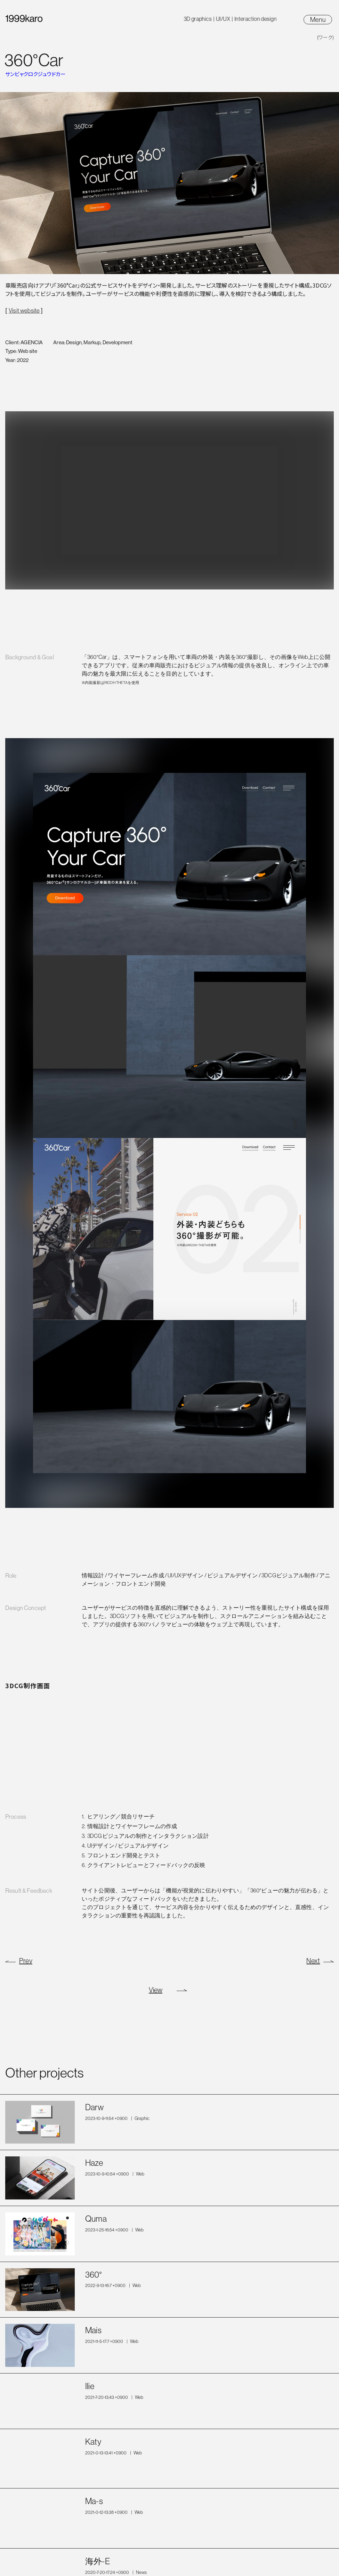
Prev (25, 1960)
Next (313, 1960)
